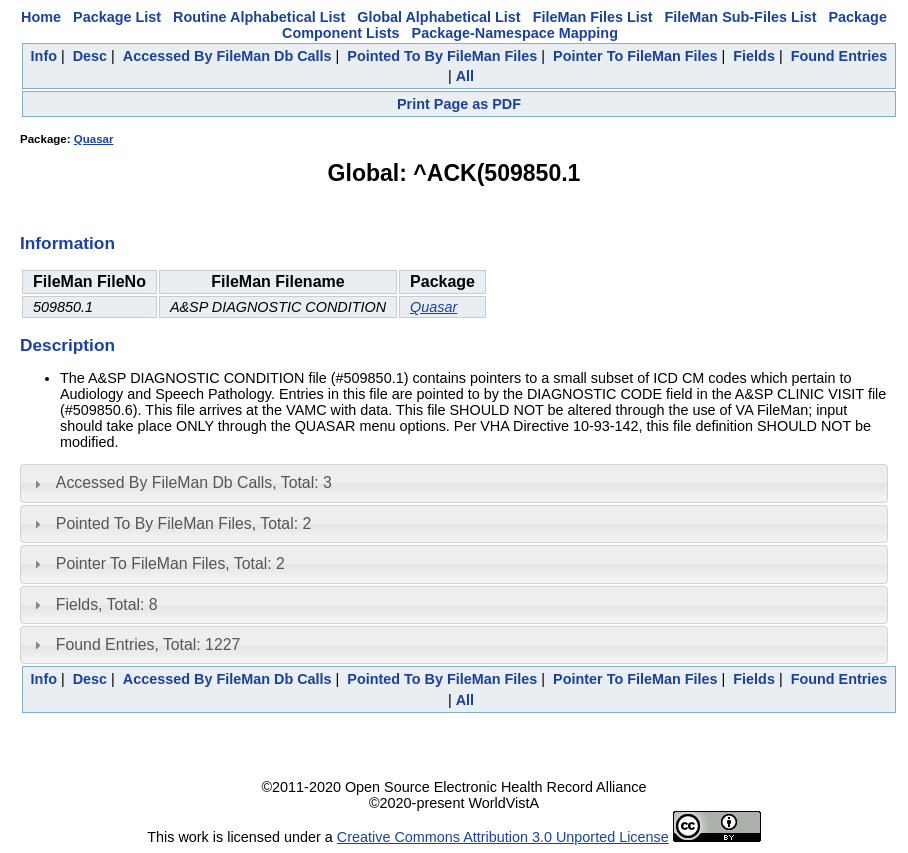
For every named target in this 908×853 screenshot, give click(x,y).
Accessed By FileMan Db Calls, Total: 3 (194, 482)
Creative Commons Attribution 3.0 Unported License (503, 837)
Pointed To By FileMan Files (442, 56)
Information (67, 243)
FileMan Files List (593, 17)
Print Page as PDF (459, 104)
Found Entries (839, 56)
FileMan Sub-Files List (741, 17)
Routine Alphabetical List (259, 17)
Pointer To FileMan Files (635, 56)
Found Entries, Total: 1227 (148, 644)
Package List (117, 17)
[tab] (454, 483)
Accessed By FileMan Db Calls (227, 56)
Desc (90, 56)
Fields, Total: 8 (107, 604)
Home (41, 17)
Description (67, 345)
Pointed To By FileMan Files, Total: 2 (183, 523)
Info (44, 56)
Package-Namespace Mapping (515, 33)
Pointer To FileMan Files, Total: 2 (170, 563)
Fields (754, 56)
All (465, 76)
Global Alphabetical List (438, 17)
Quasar (94, 139)
